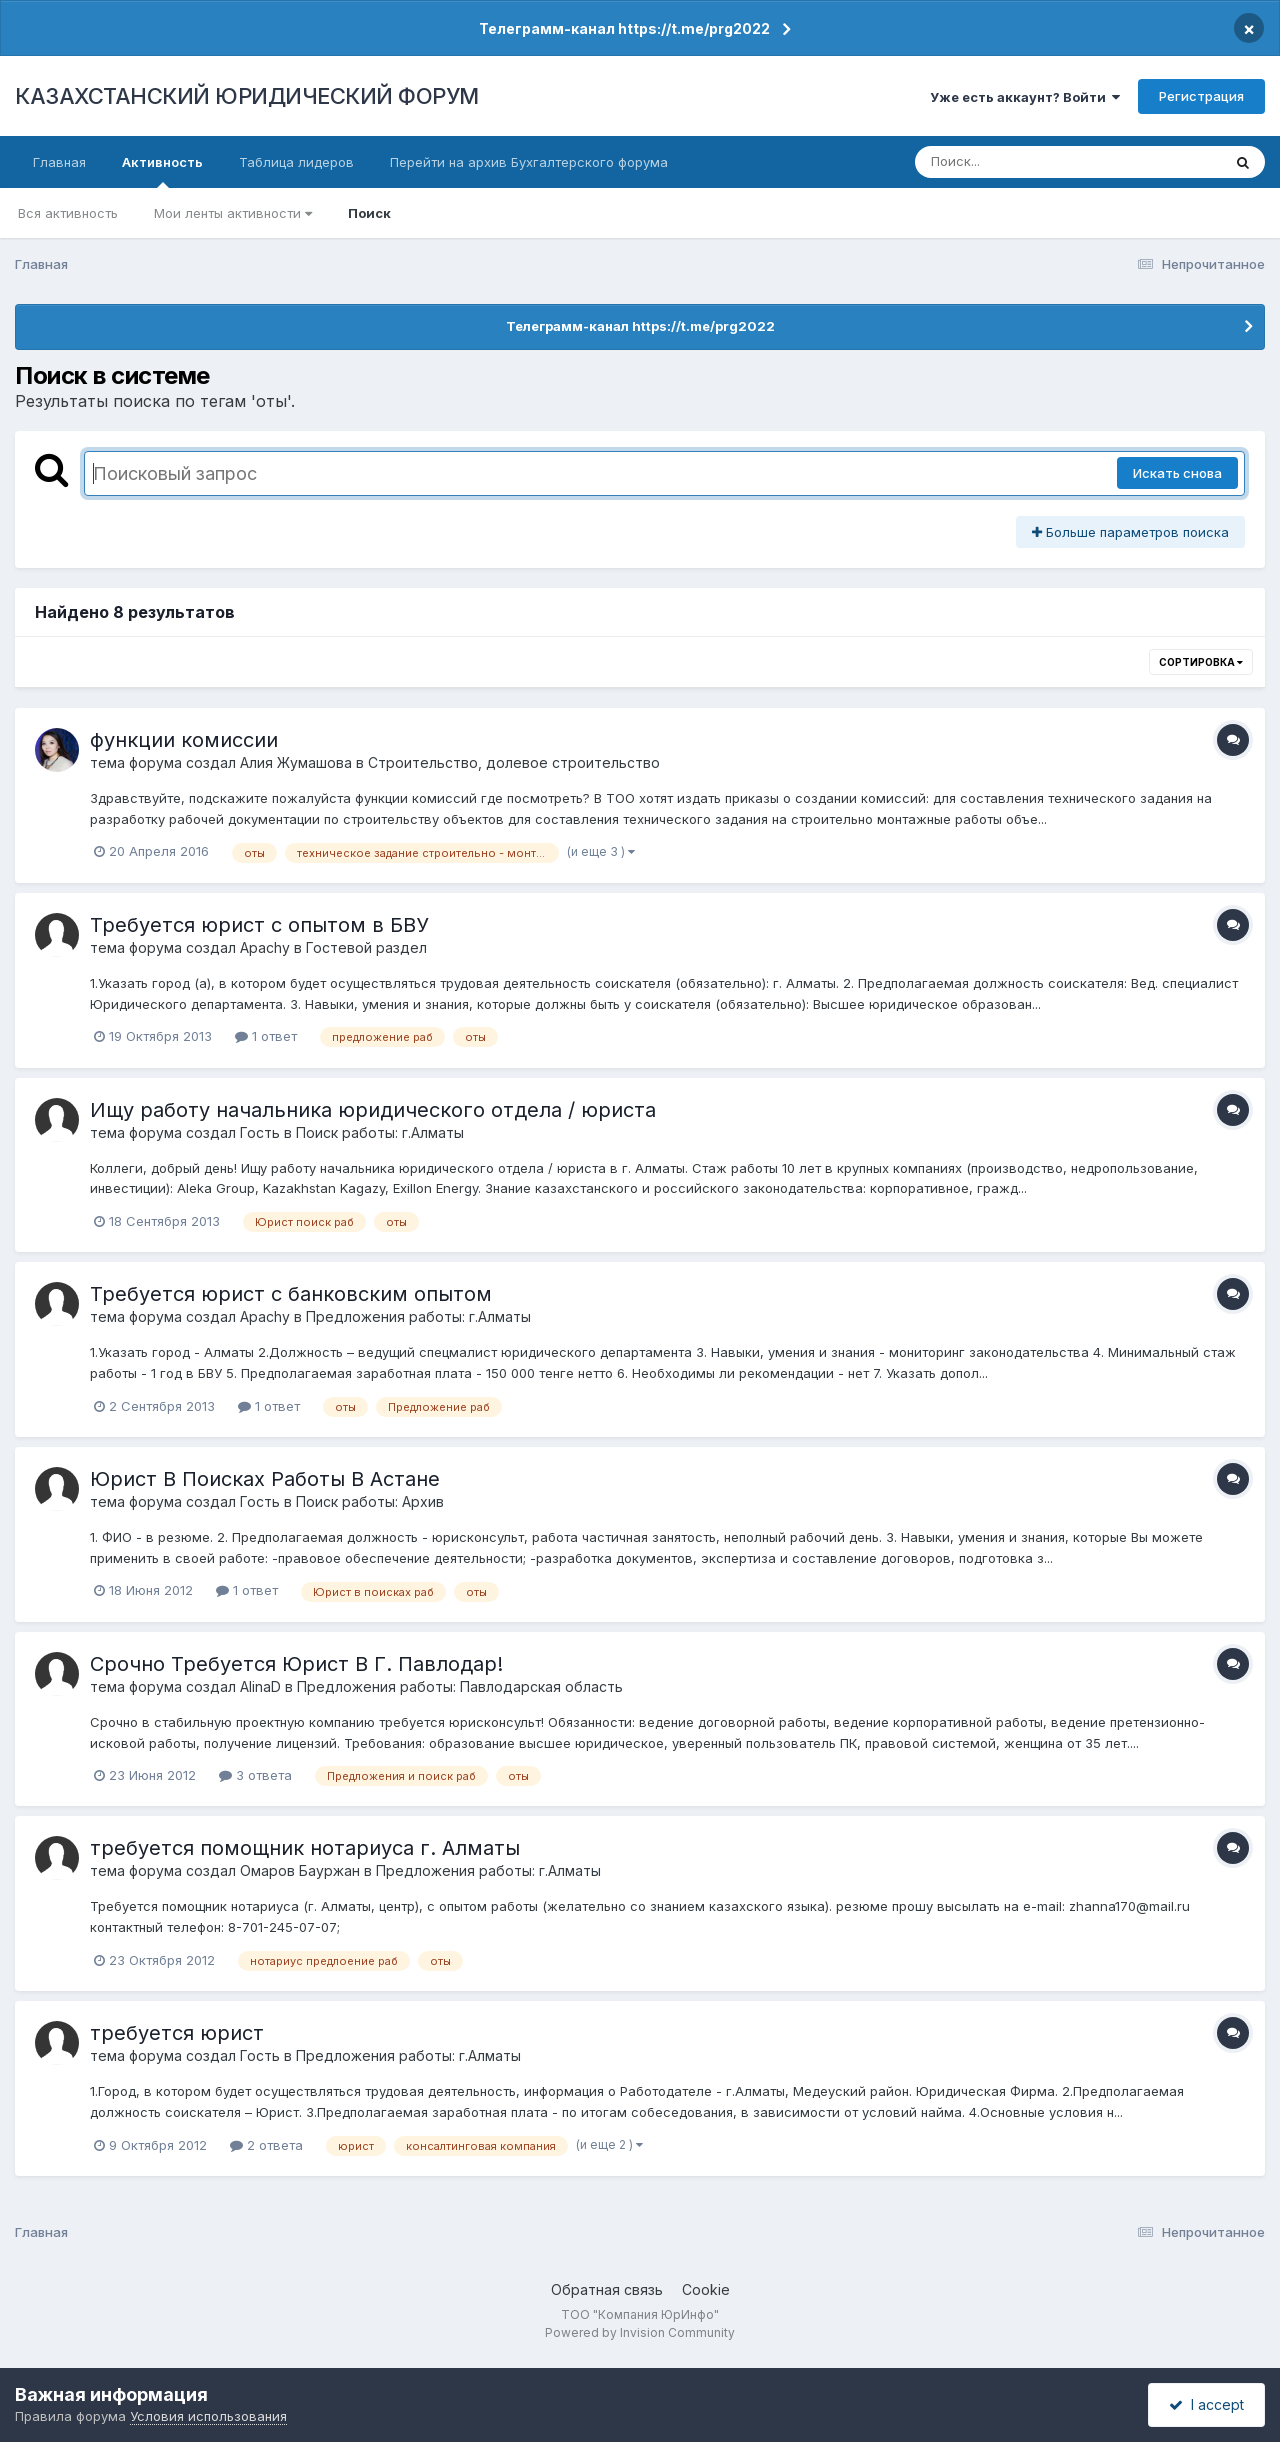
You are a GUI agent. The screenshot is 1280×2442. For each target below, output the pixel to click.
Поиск (369, 213)
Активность (162, 171)
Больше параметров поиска (1130, 532)
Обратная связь (607, 2289)
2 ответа (266, 2145)
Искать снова (1177, 473)
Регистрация (1201, 96)
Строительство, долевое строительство (514, 762)
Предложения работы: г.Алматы (418, 1316)
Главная (59, 162)
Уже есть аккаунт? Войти (1025, 97)
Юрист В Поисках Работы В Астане (265, 1479)
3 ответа (255, 1775)
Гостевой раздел (366, 947)
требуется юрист (177, 2033)
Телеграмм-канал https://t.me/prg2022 (624, 28)
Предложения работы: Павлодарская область (460, 1686)
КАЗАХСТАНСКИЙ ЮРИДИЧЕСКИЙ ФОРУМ (247, 96)
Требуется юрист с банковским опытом (291, 1294)
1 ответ (266, 1036)
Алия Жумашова (296, 762)
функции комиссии (184, 740)
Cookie (706, 2289)
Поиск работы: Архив (370, 1501)
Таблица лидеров (296, 162)
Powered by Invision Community (640, 2332)
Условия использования (208, 2416)
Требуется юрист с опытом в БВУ (259, 925)
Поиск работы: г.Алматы (380, 1132)
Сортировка (1201, 662)
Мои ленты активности (233, 213)
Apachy (265, 947)
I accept (1206, 2404)
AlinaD (260, 1686)
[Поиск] (1030, 162)
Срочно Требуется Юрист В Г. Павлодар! (296, 1664)
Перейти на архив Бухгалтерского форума (529, 162)
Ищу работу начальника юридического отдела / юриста (373, 1110)
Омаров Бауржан (300, 1870)
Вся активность (68, 213)
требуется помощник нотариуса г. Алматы (305, 1848)
